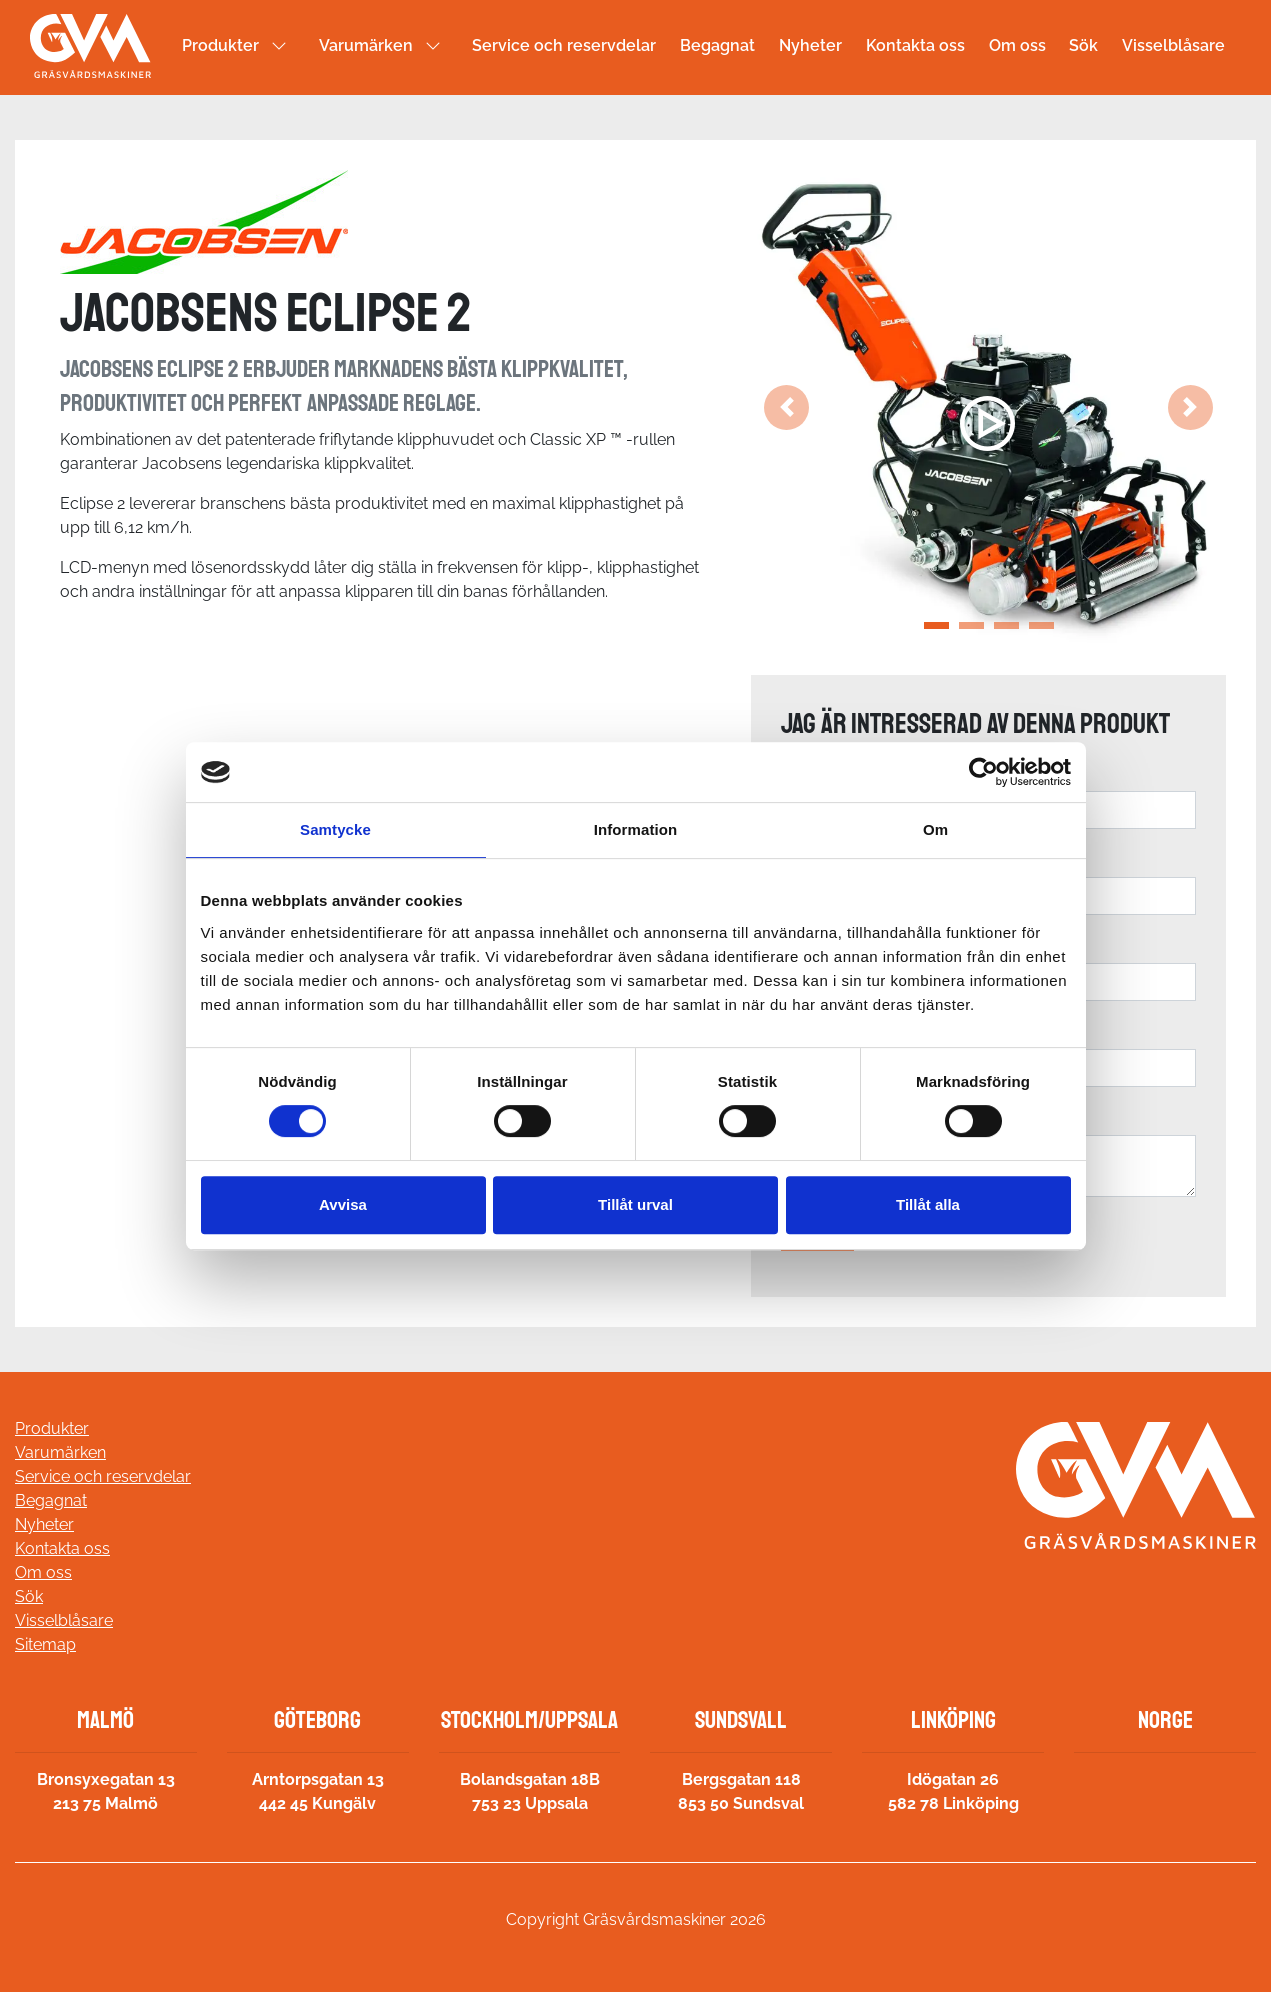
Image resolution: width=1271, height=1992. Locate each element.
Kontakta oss (915, 45)
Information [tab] (636, 829)
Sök (1083, 45)
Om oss (1017, 45)
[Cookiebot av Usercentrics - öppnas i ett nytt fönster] (983, 772)
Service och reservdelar (564, 45)
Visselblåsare (1173, 45)
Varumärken (366, 45)
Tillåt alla (928, 1204)
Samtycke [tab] (335, 829)
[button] (786, 407)
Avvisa (343, 1204)
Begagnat (717, 45)
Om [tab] (935, 829)
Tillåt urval (635, 1204)
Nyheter (810, 45)
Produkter (220, 45)
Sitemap (45, 1644)
